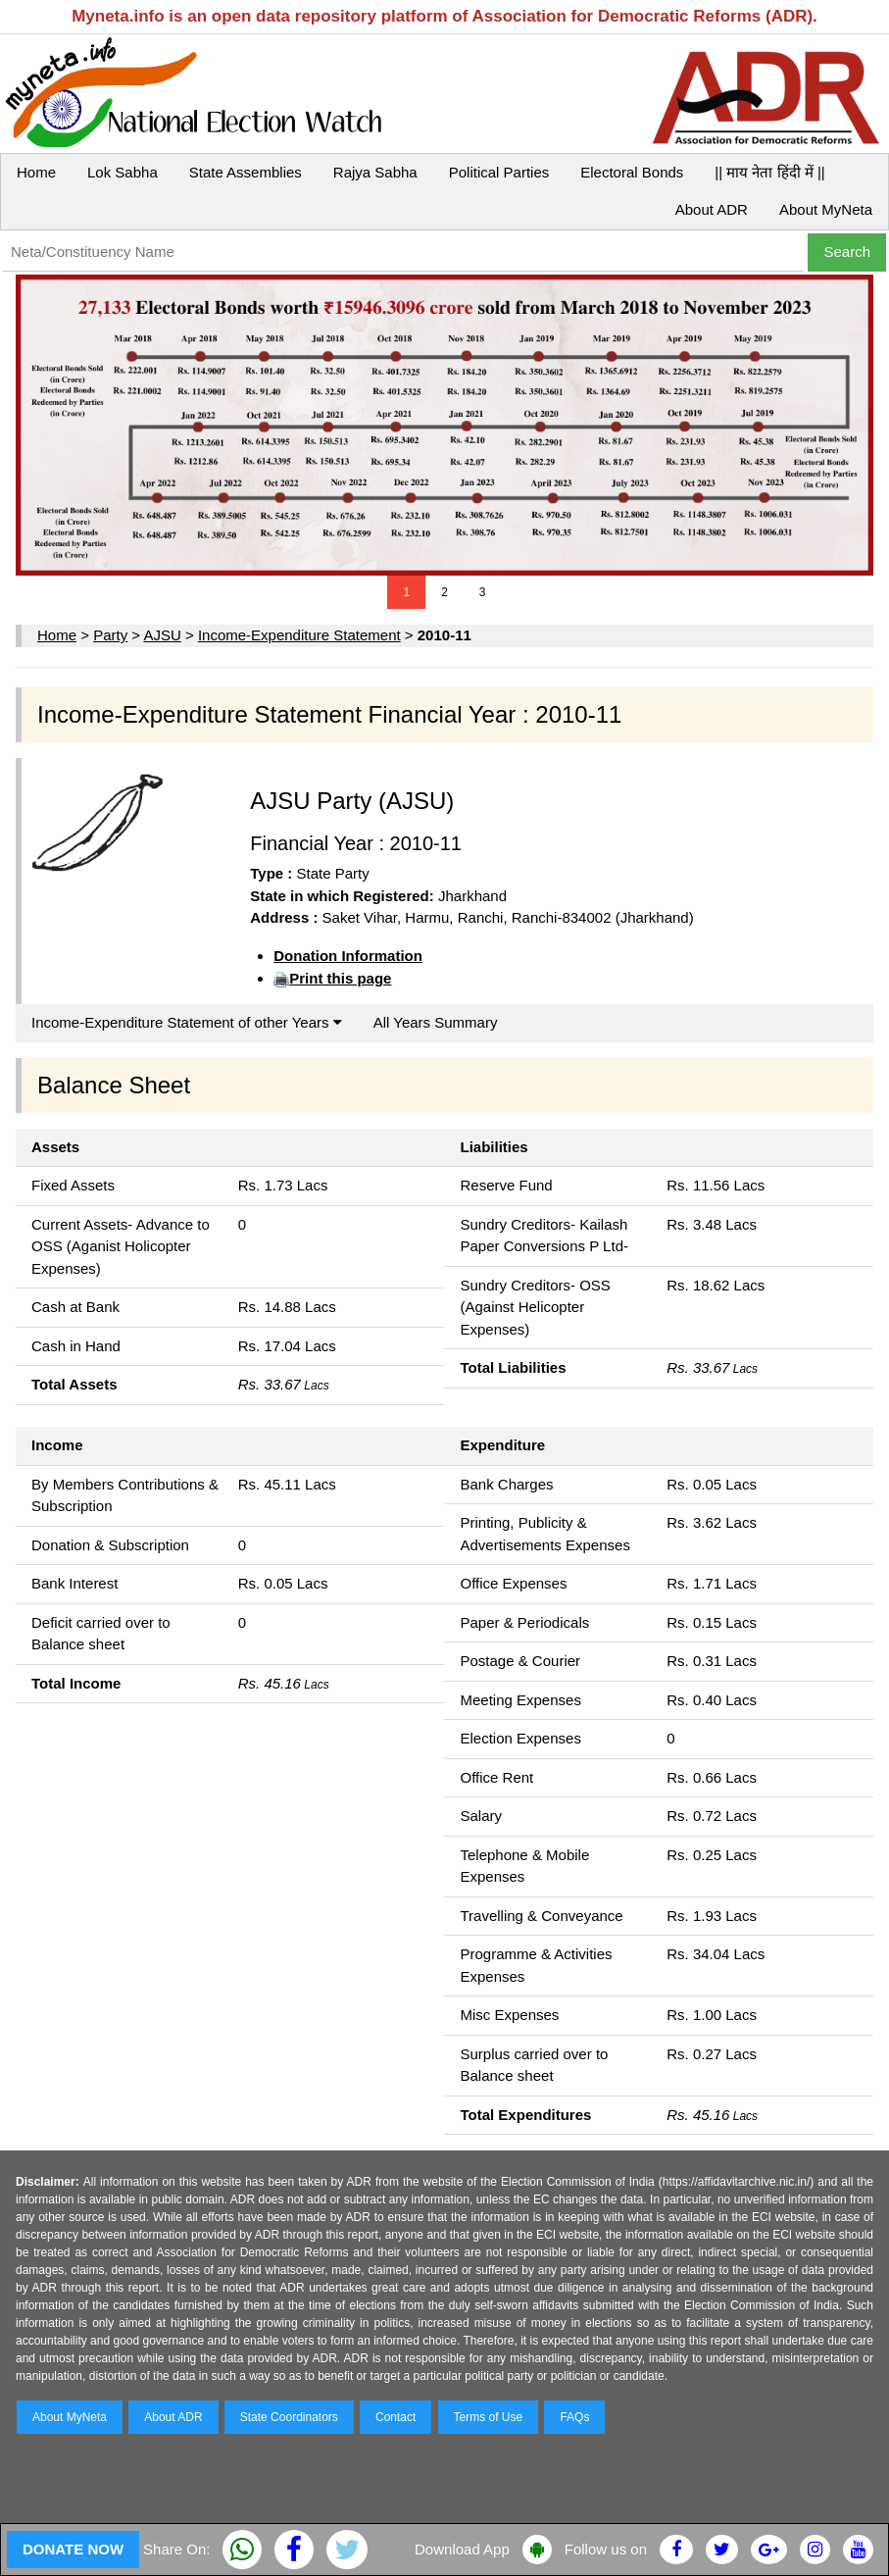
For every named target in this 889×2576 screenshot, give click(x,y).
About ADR (711, 209)
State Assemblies (245, 172)
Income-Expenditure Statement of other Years (186, 1022)
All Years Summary (435, 1022)
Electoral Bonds (631, 172)
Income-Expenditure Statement (299, 635)
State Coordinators (289, 2417)
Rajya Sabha (375, 172)
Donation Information (347, 955)
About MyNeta (825, 209)
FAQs (574, 2417)
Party (110, 635)
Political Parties (499, 172)
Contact (395, 2417)
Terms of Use (488, 2417)
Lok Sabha (122, 172)
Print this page (340, 978)
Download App (462, 2549)
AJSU (161, 635)
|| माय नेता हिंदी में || (769, 172)
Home (36, 172)
